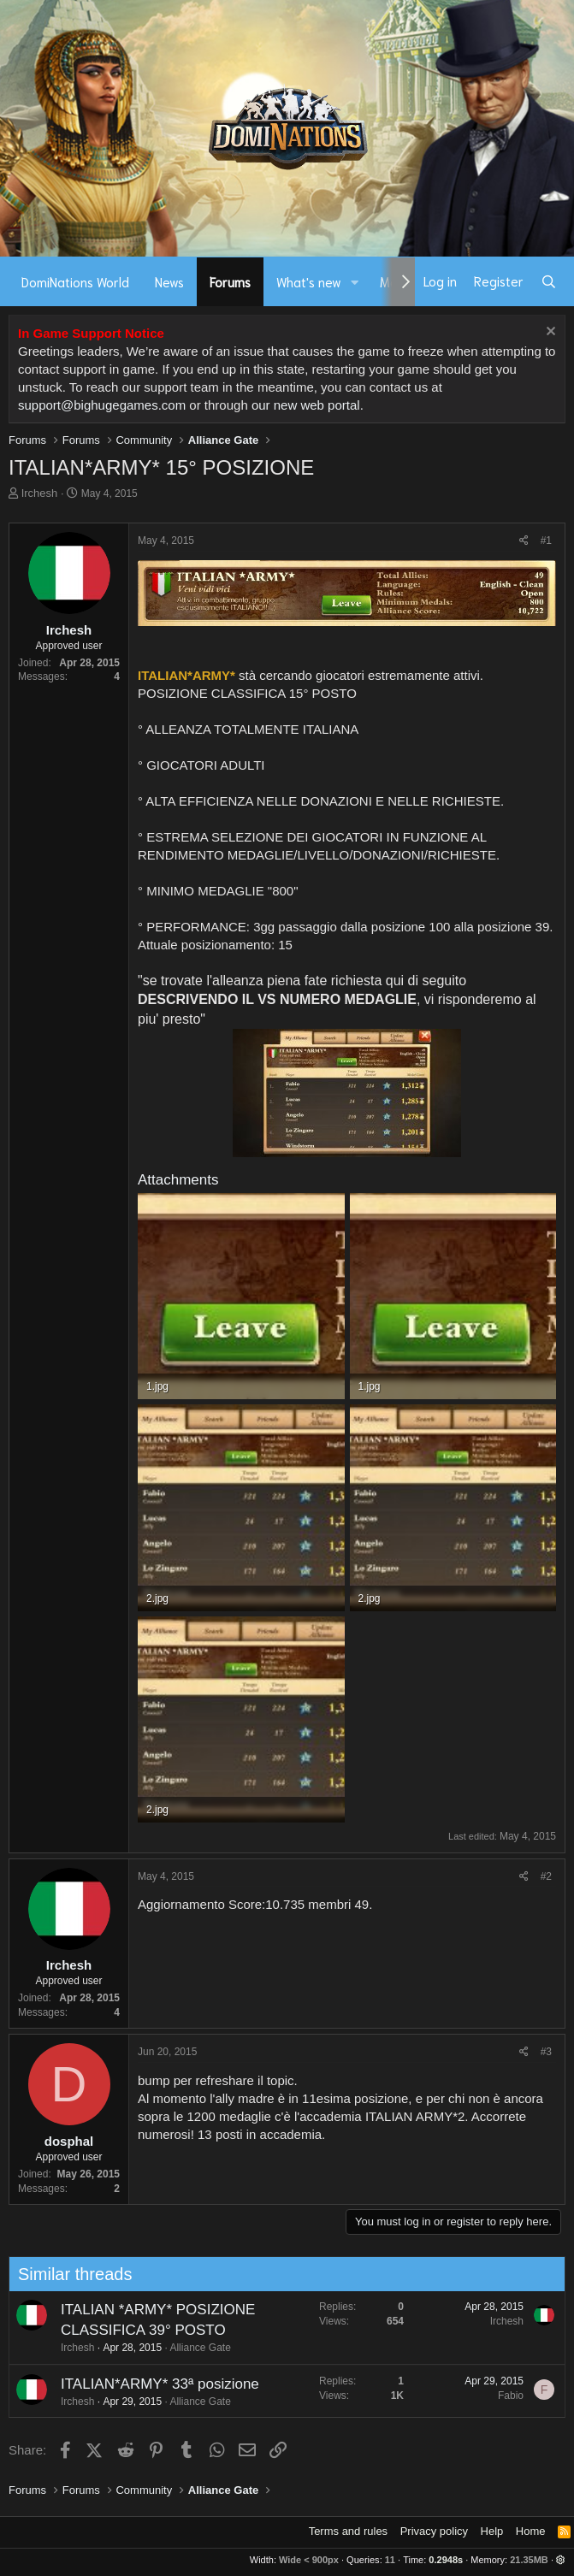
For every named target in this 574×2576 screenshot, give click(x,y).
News (169, 281)
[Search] (548, 281)
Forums (230, 281)
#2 (546, 1876)
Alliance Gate (179, 2348)
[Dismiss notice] (548, 333)
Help (492, 2531)
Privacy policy (434, 2531)
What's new (308, 281)
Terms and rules (348, 2531)
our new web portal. (307, 405)
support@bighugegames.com (102, 405)
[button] (355, 281)
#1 (546, 541)
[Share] (524, 541)
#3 (546, 2052)
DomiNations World (75, 281)
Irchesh (39, 493)
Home (531, 2531)
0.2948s (446, 2560)
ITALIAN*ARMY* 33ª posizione (139, 2384)
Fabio (490, 2396)
